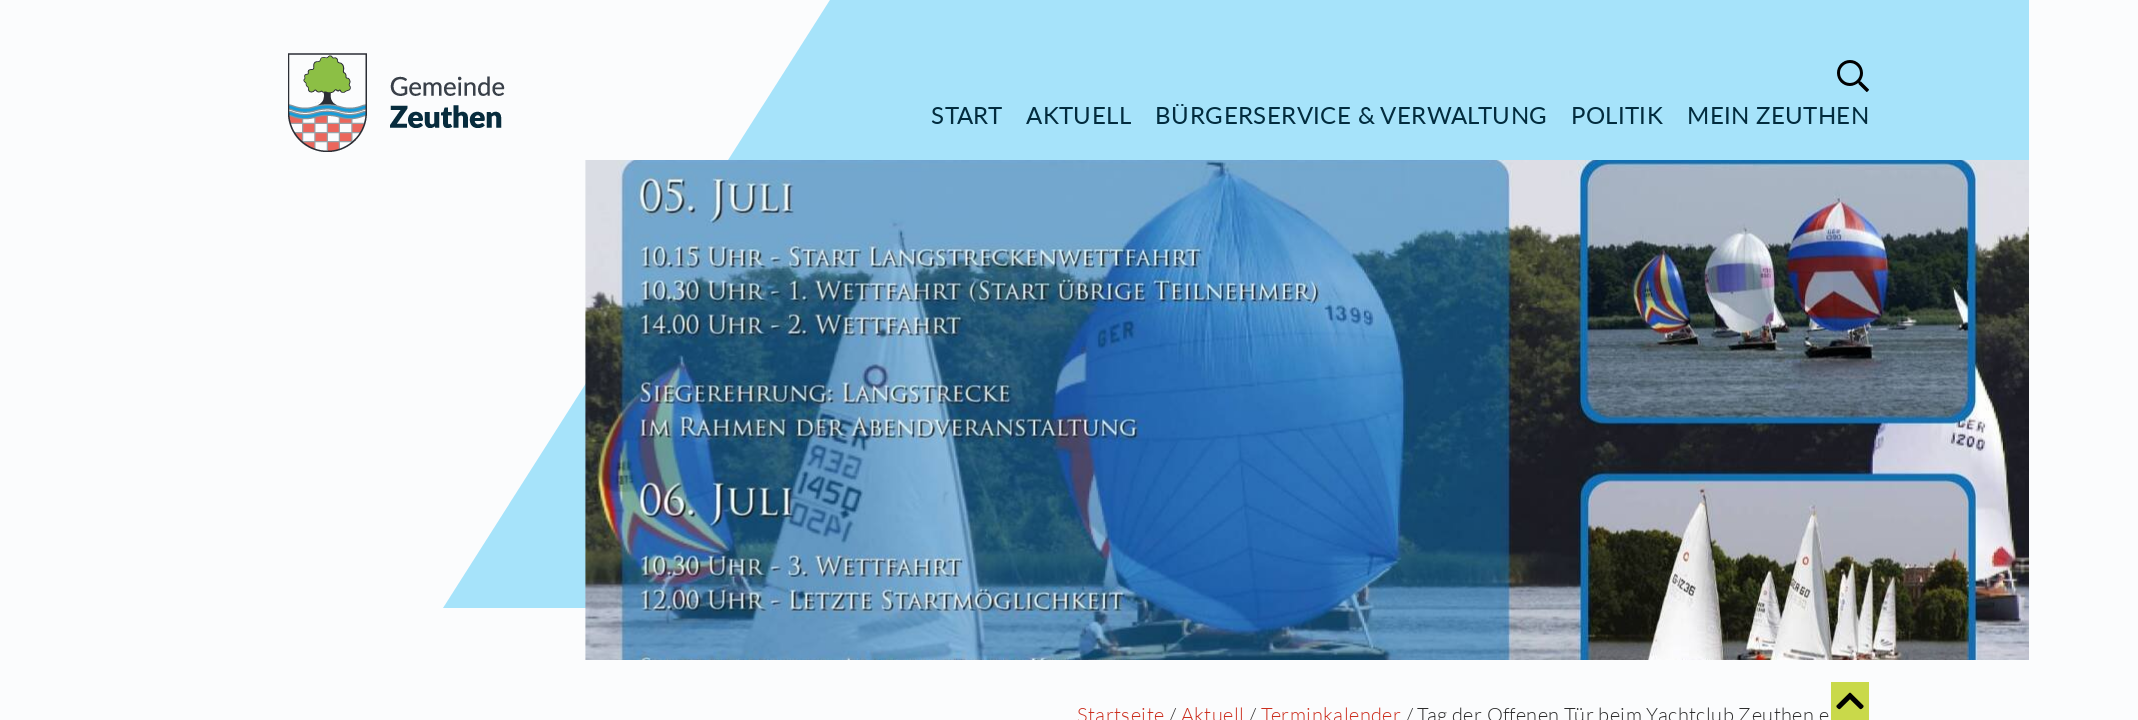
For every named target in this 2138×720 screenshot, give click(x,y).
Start (966, 114)
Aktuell (1078, 114)
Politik (1617, 114)
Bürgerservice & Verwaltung (1351, 114)
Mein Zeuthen (1778, 114)
